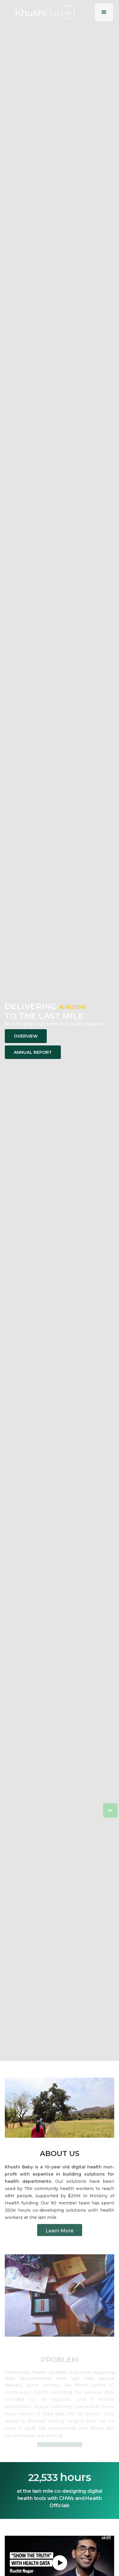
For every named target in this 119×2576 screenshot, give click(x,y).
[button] (104, 12)
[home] (44, 12)
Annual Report (33, 1052)
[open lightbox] (59, 2562)
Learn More (59, 2233)
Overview (26, 1036)
